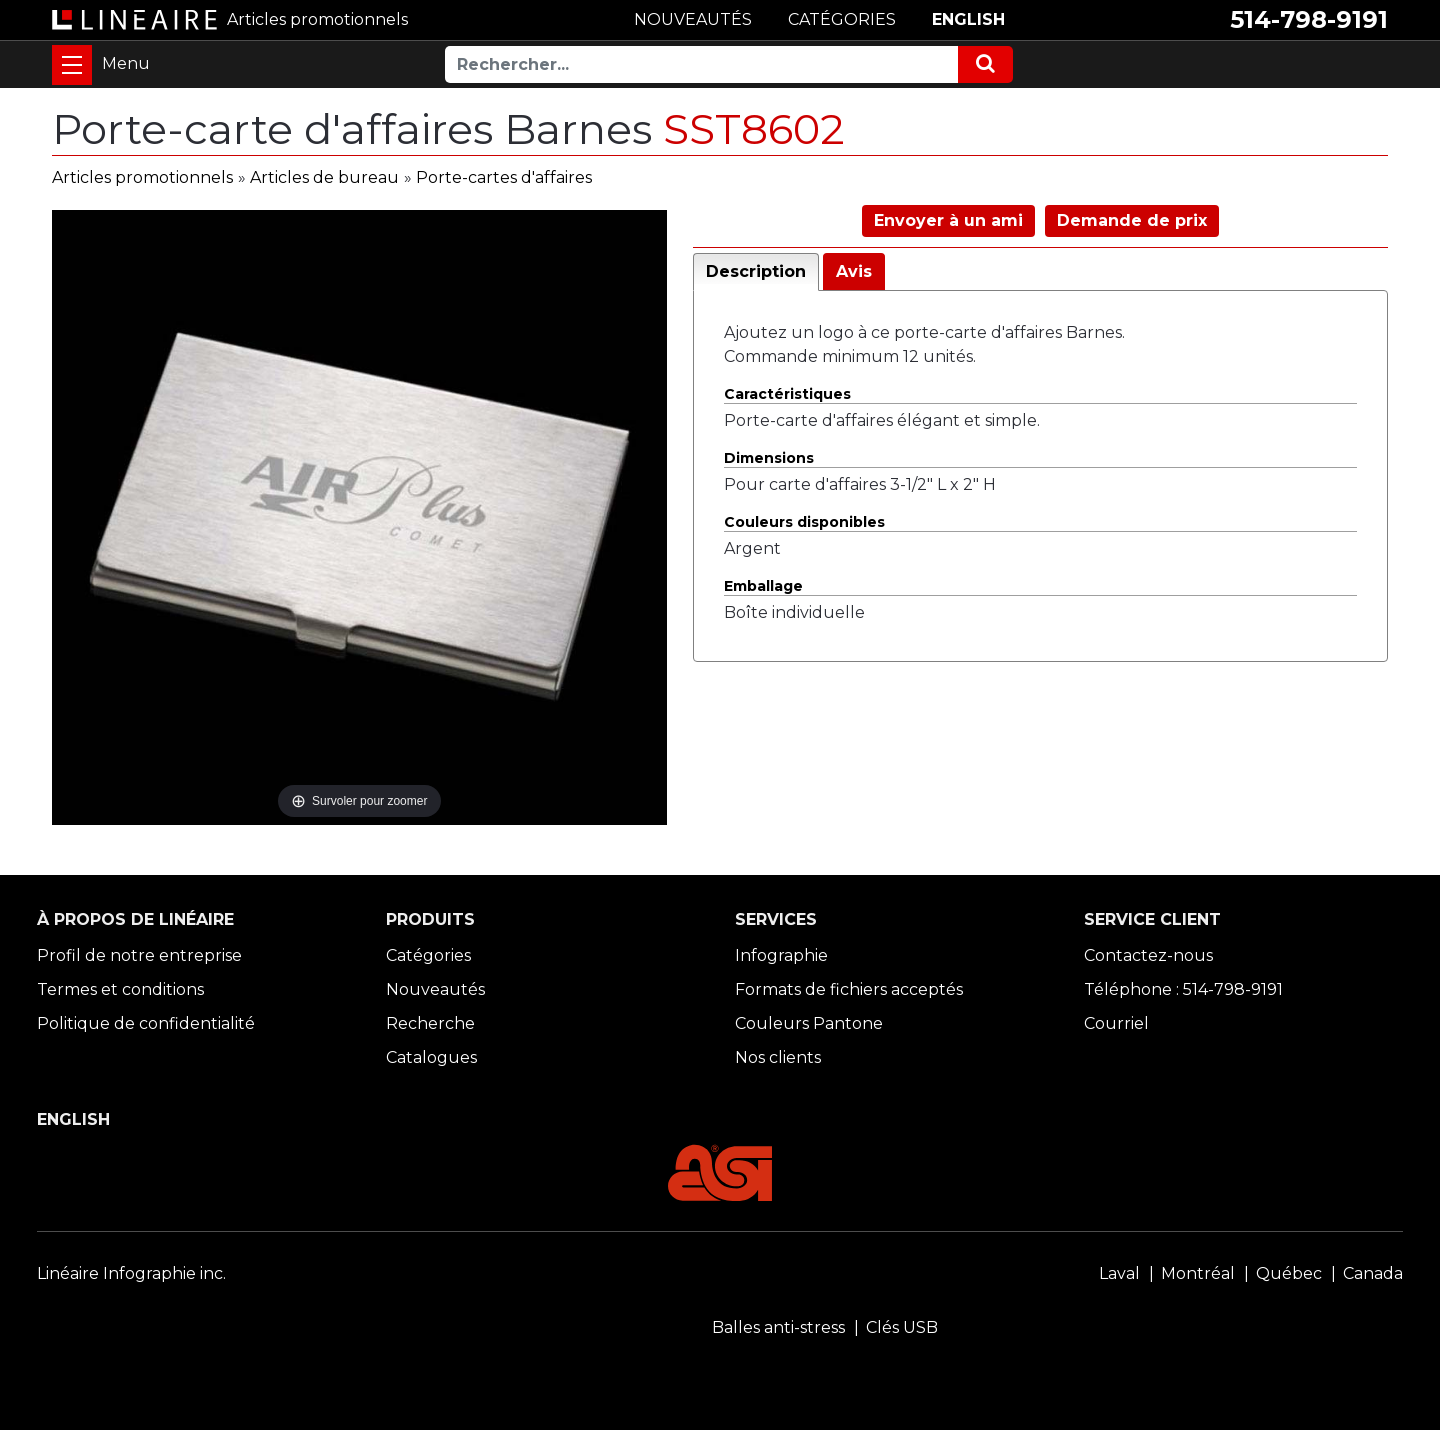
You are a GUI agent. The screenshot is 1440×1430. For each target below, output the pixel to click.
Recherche (430, 1023)
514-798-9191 (1309, 19)
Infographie (781, 955)
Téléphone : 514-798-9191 (1183, 989)
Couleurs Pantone (809, 1023)
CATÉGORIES (842, 19)
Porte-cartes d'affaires (504, 177)
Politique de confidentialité (146, 1023)
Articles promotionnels (142, 177)
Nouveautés (435, 989)
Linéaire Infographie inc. (131, 1273)
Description (756, 271)
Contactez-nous (1148, 955)
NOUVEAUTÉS (693, 19)
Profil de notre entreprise (139, 955)
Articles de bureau (324, 177)
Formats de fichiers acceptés (849, 989)
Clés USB (902, 1327)
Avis (854, 271)
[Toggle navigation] (72, 65)
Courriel (1116, 1023)
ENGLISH (968, 19)
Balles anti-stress (778, 1327)
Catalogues (431, 1057)
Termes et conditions (120, 989)
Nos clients (778, 1057)
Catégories (428, 955)
